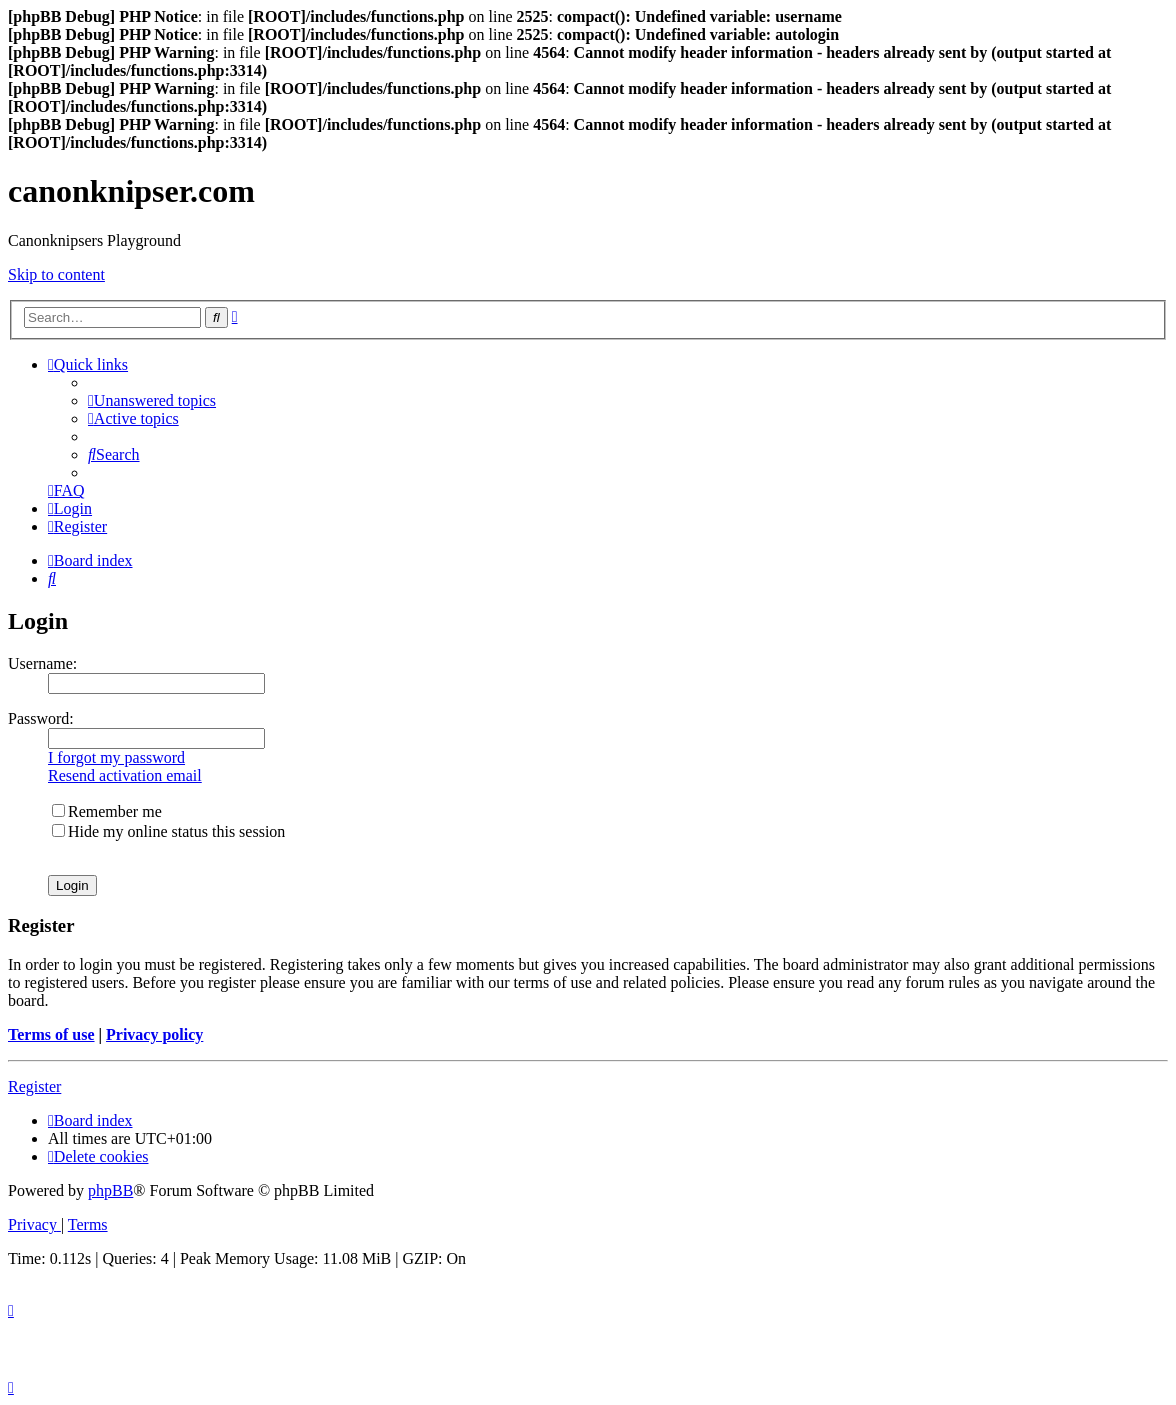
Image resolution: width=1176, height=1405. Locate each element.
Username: (42, 663)
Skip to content (56, 274)
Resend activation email (125, 775)
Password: (41, 718)
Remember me (107, 811)
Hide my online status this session (168, 831)
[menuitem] (152, 400)
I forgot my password (116, 757)
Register (34, 1086)
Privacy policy (154, 1034)
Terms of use (51, 1034)
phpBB (110, 1190)
